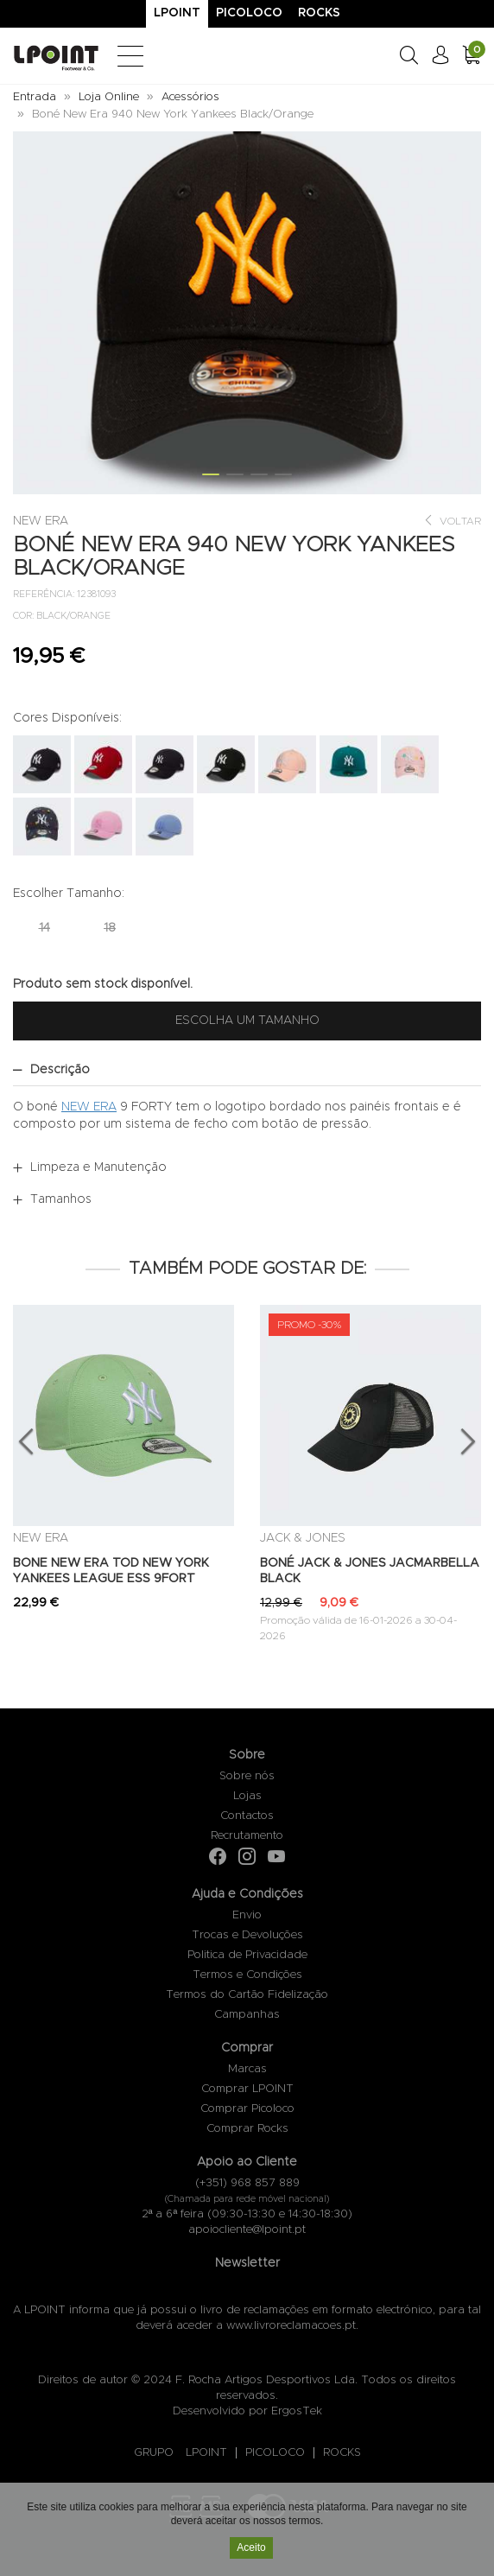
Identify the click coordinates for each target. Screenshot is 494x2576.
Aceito (251, 2550)
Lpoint (177, 13)
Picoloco (249, 13)
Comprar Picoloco (247, 2109)
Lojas (247, 1796)
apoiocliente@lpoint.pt (247, 2230)
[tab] (247, 1069)
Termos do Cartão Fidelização (247, 1994)
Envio (247, 1915)
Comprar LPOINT (247, 2089)
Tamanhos (61, 1199)
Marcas (247, 2069)
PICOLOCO (275, 2452)
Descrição (60, 1070)
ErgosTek (296, 2411)
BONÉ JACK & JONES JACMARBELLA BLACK (369, 1571)
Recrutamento (247, 1835)
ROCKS (342, 2452)
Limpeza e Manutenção (98, 1167)
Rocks (319, 13)
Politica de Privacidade (247, 1955)
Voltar (452, 520)
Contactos (247, 1816)
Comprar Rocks (247, 2128)
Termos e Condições (247, 1975)
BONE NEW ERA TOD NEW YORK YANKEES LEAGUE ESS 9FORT (111, 1571)
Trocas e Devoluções (247, 1935)
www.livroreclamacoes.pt (291, 2325)
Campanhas (247, 2014)
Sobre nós (247, 1776)
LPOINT (206, 2452)
